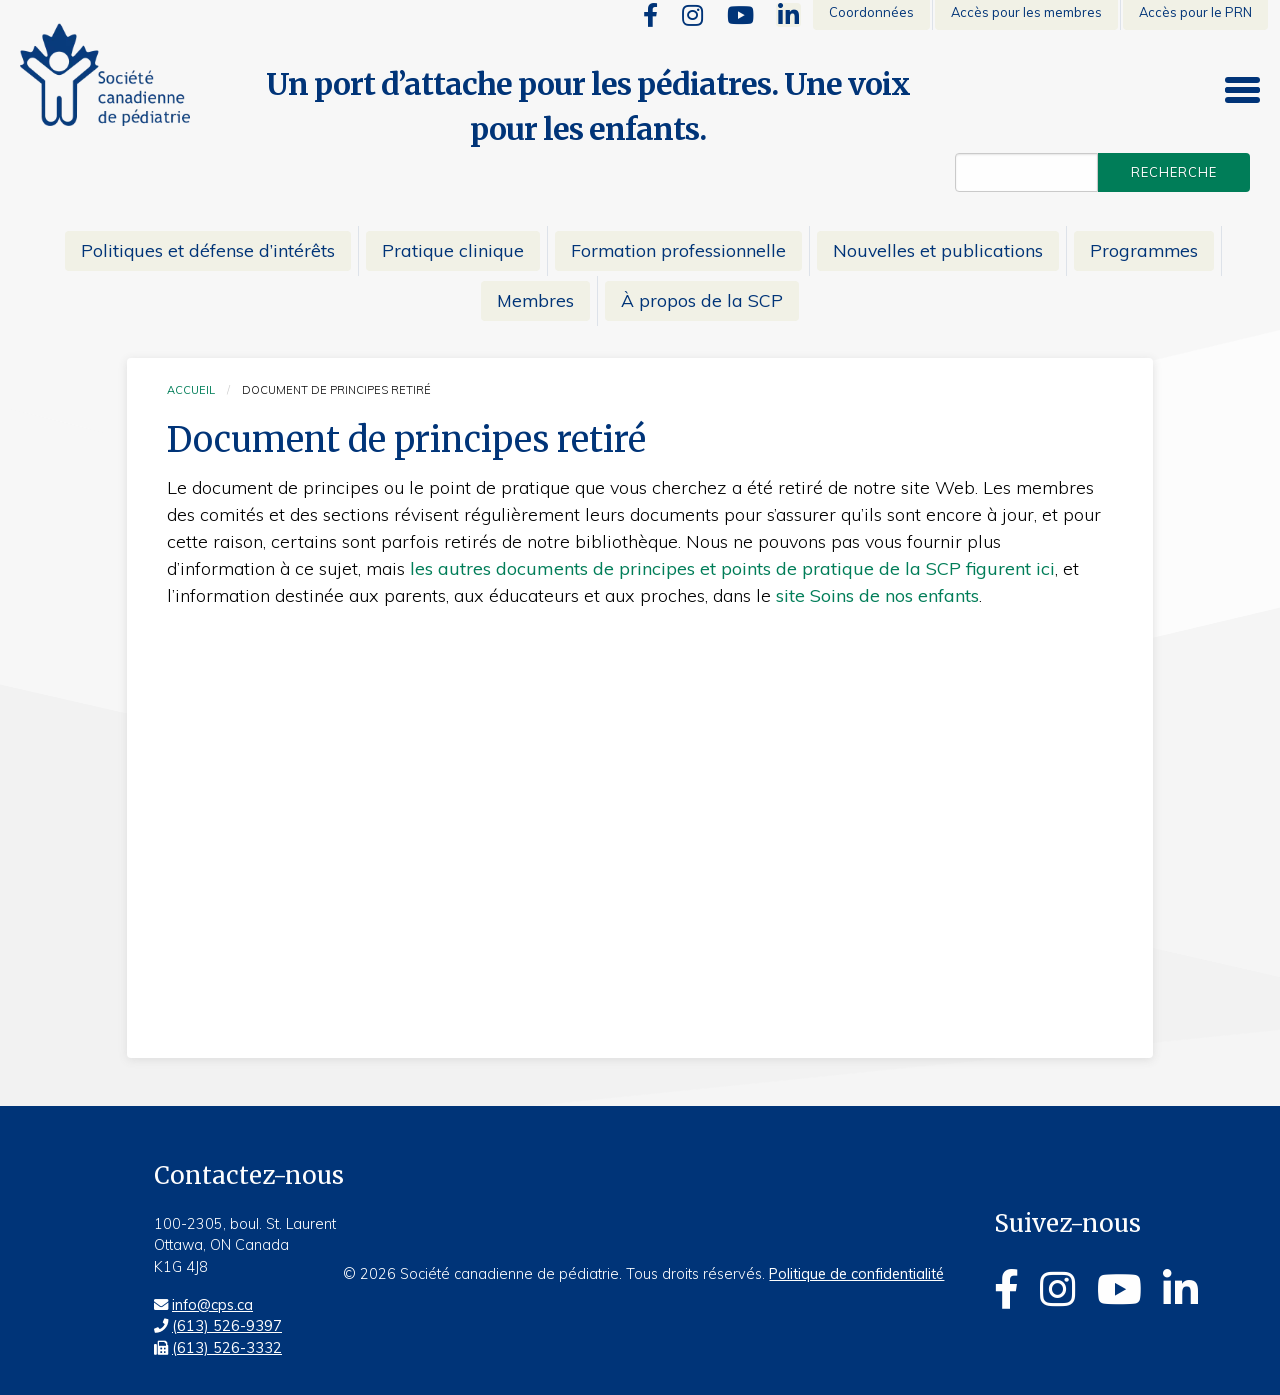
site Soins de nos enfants (877, 595)
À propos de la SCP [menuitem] (702, 300)
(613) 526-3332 (227, 1348)
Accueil (191, 390)
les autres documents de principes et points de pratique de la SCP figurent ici (732, 568)
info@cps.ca (212, 1305)
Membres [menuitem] (535, 300)
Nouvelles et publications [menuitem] (938, 250)
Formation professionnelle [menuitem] (678, 250)
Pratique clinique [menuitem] (453, 250)
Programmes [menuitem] (1144, 250)
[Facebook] (650, 15)
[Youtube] (740, 15)
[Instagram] (692, 15)
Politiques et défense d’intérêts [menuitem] (208, 250)
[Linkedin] (788, 15)
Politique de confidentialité (856, 1274)
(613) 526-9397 (227, 1326)
